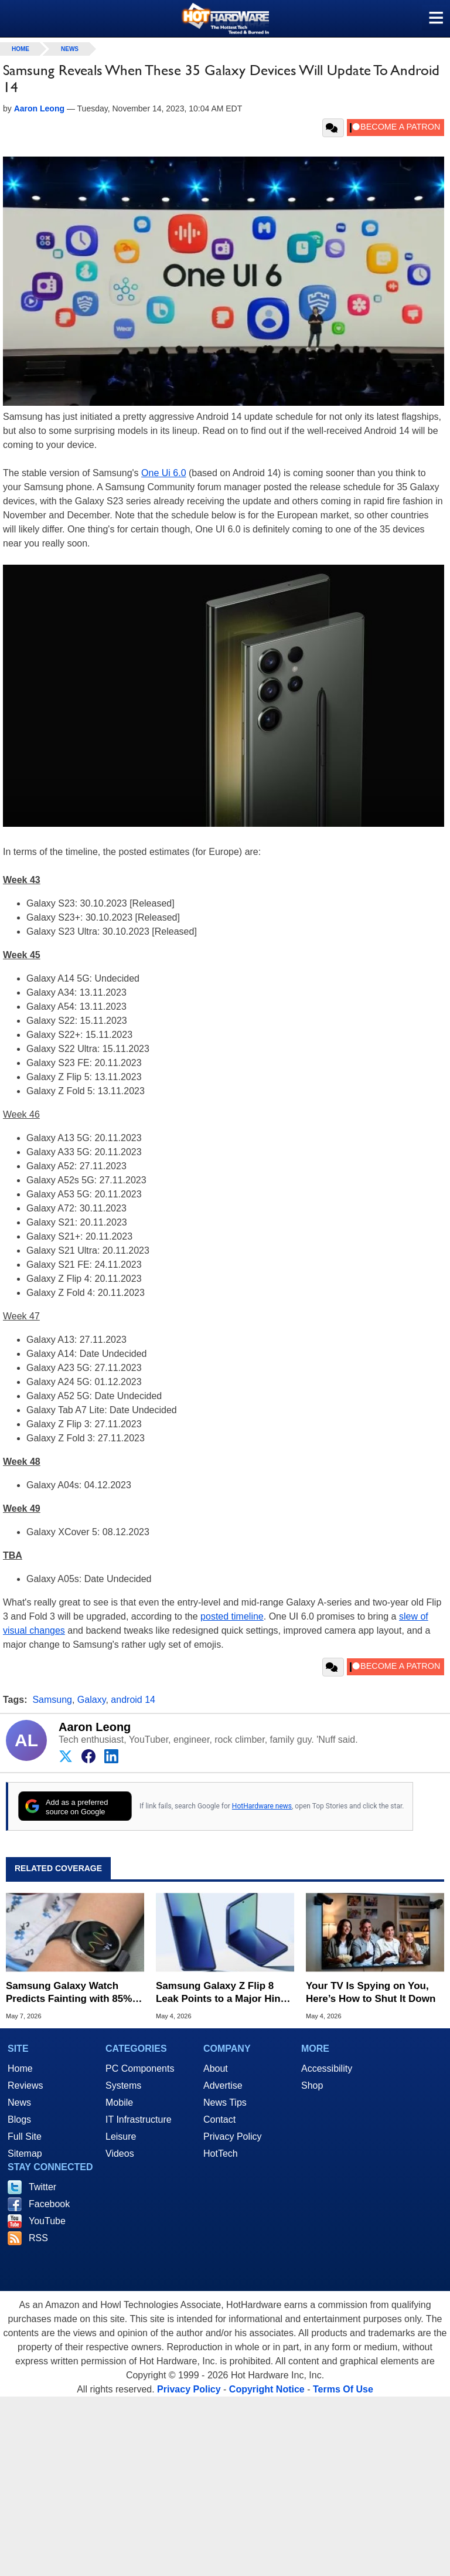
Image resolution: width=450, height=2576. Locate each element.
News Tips (225, 2102)
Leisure (120, 2136)
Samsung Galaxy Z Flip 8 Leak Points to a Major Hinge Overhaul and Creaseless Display (224, 1992)
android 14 (133, 1700)
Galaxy (91, 1700)
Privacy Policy (232, 2136)
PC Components (139, 2068)
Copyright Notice (267, 2389)
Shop (312, 2085)
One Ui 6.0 (163, 473)
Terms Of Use (343, 2389)
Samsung (52, 1700)
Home (20, 2068)
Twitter (42, 2187)
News (70, 49)
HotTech (220, 2153)
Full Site (25, 2136)
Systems (123, 2085)
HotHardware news (262, 1806)
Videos (119, 2153)
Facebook (49, 2204)
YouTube (47, 2221)
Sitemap (25, 2153)
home (20, 49)
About (215, 2068)
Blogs (19, 2119)
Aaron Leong (95, 1726)
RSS (38, 2238)
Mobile (119, 2102)
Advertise (223, 2085)
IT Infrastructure (138, 2119)
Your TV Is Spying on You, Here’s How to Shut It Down (370, 1992)
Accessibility (326, 2068)
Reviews (25, 2085)
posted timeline (232, 1616)
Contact (219, 2119)
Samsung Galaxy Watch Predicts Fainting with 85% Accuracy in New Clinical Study (69, 1992)
